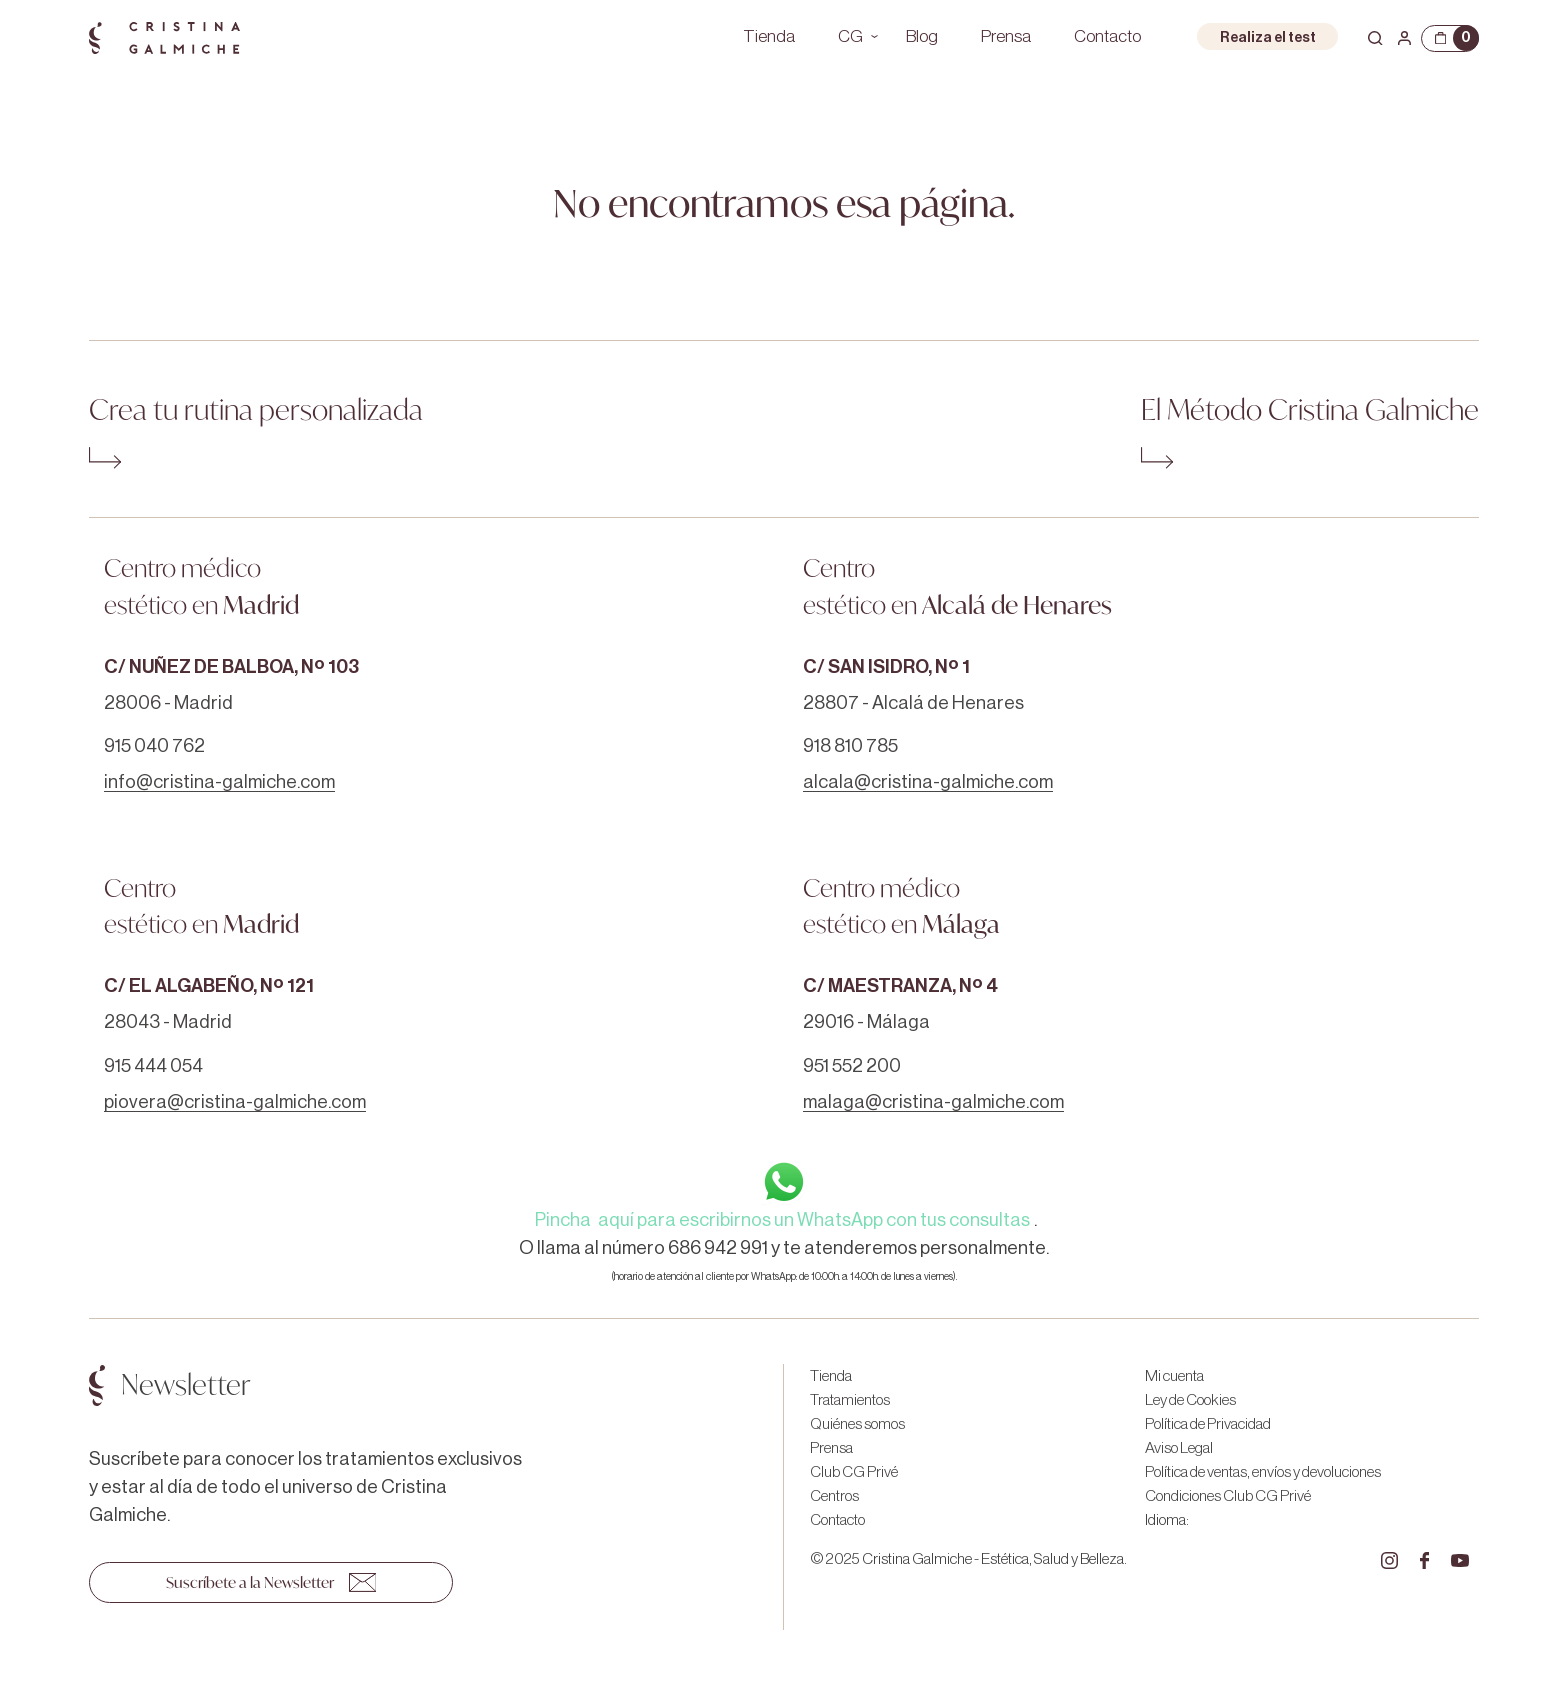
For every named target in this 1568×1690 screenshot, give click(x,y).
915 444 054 (153, 1066)
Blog (922, 36)
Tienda (769, 36)
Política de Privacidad (1208, 1424)
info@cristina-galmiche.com (219, 782)
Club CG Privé (854, 1472)
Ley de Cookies (1190, 1400)
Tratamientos (850, 1400)
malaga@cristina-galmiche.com (933, 1102)
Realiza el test (1268, 37)
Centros (834, 1496)
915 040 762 (154, 746)
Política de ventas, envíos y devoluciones (1263, 1472)
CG (850, 36)
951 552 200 (852, 1066)
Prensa (1006, 36)
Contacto (1107, 36)
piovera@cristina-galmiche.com (235, 1102)
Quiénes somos (857, 1424)
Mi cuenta (1174, 1376)
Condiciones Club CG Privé (1228, 1496)
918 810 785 (850, 746)
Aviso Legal (1179, 1448)
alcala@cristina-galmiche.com (928, 782)
